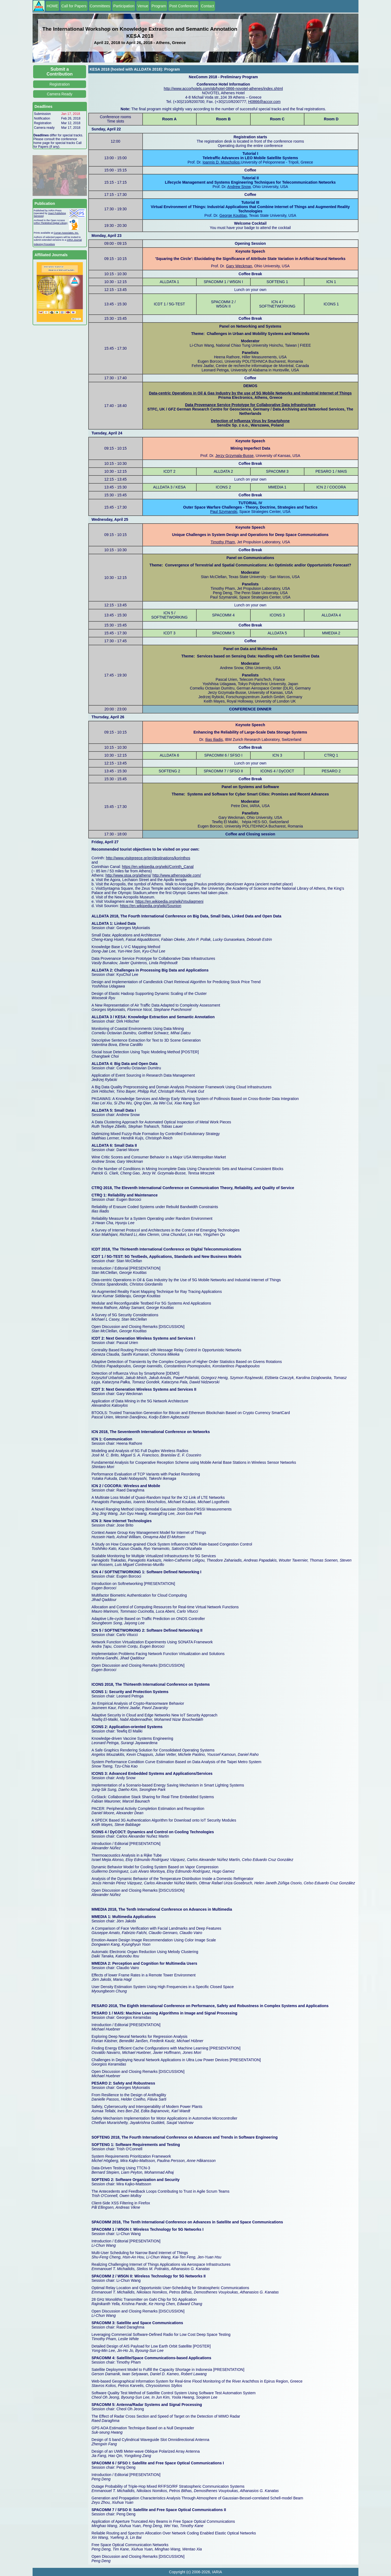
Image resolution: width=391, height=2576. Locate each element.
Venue (142, 6)
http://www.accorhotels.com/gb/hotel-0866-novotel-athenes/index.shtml (223, 88)
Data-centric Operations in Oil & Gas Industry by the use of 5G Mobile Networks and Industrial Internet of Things (250, 393)
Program (159, 6)
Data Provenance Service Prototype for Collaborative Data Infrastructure (250, 405)
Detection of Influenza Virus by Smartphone (250, 421)
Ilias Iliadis (214, 739)
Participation (123, 6)
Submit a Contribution (60, 71)
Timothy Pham (223, 542)
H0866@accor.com (264, 101)
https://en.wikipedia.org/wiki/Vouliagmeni (169, 901)
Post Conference (183, 6)
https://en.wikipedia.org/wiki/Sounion (150, 906)
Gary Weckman (239, 266)
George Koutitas (233, 215)
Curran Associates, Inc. (66, 232)
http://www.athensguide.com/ (176, 875)
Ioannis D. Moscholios (221, 162)
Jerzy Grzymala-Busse (234, 455)
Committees (100, 6)
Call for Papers (74, 6)
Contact (207, 6)
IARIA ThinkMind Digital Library (50, 223)
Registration (59, 84)
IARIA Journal (74, 240)
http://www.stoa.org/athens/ (128, 875)
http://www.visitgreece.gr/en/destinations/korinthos (148, 858)
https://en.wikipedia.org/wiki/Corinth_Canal (158, 866)
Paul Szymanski (223, 511)
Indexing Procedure (44, 244)
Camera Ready (59, 94)
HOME (52, 6)
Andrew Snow (239, 186)
